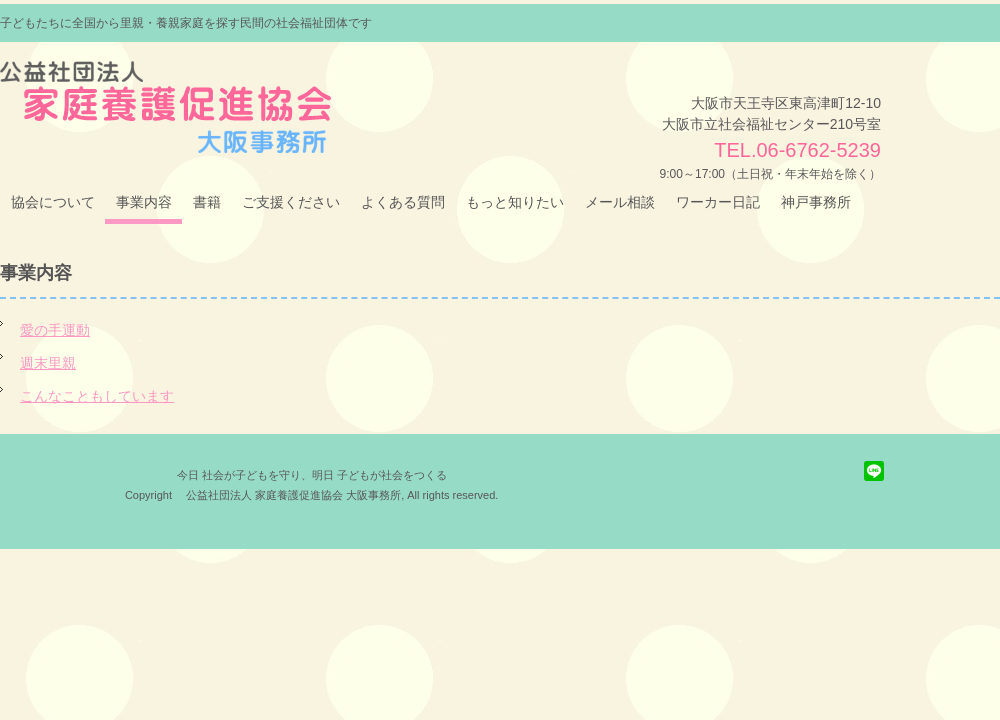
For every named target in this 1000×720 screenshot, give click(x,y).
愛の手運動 (55, 330)
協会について (53, 202)
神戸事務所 (816, 202)
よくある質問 (403, 202)
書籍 (207, 202)
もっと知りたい (515, 202)
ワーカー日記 (718, 202)
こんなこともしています (97, 396)
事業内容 (144, 202)
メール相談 (620, 202)
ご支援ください (291, 202)
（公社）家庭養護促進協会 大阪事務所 (152, 89)
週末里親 (48, 363)
